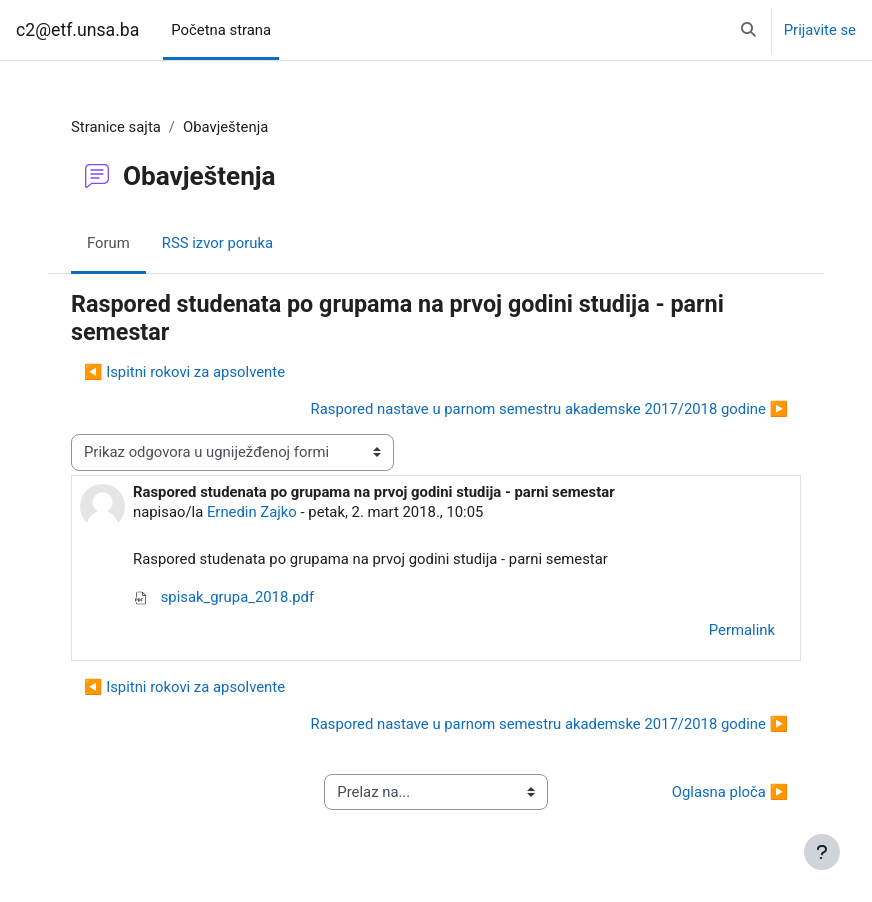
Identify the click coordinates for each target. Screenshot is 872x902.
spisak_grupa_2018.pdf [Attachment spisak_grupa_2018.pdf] (223, 597)
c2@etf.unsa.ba (77, 30)
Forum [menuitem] (108, 243)
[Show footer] (822, 852)
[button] (748, 30)
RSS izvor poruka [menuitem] (217, 243)
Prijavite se (820, 30)
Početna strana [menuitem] (221, 30)
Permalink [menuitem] (742, 630)
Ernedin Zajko (252, 512)
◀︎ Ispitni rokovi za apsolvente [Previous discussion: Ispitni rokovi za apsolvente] (184, 372)
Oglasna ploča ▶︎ (730, 792)
